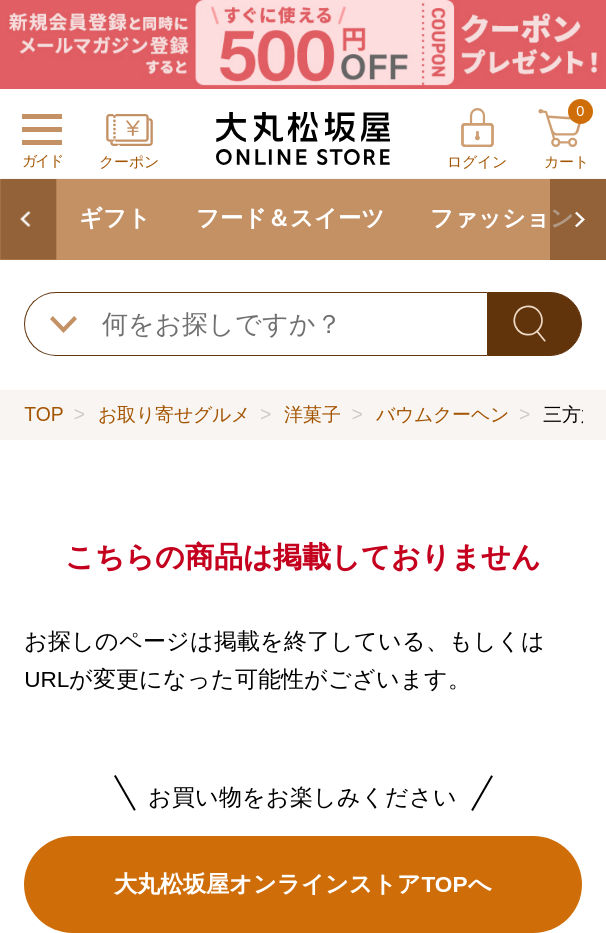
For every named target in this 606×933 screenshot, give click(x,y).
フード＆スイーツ (290, 218)
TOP (43, 414)
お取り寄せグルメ (174, 414)
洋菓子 (312, 414)
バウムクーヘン (442, 414)
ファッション (502, 218)
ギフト (115, 218)
